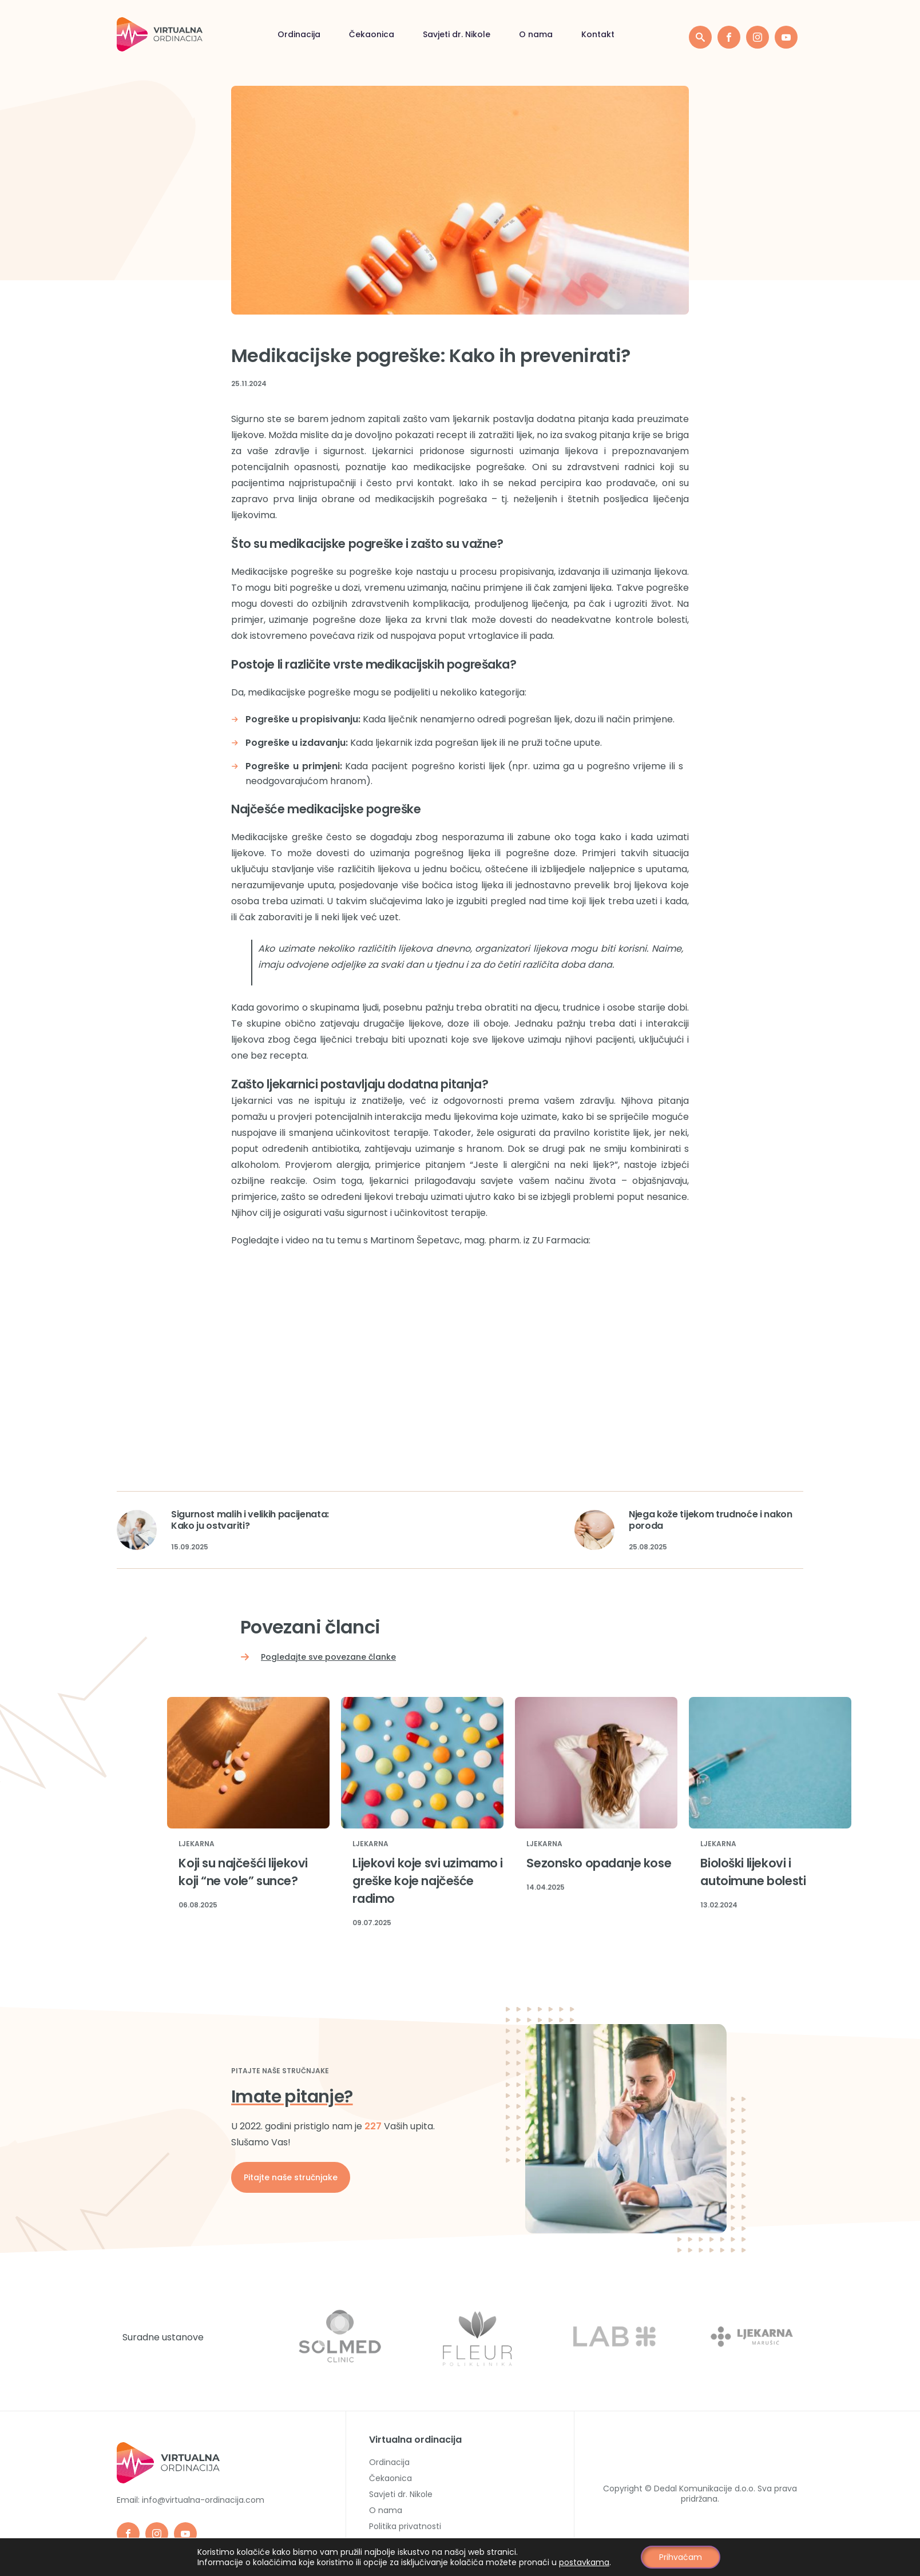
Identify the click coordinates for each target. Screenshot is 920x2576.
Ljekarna (197, 1844)
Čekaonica (371, 34)
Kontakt (597, 34)
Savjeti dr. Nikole (456, 34)
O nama (536, 34)
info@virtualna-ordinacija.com (203, 2500)
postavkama (584, 2562)
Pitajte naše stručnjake (291, 2177)
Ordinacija (298, 34)
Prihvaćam (680, 2557)
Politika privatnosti (405, 2526)
